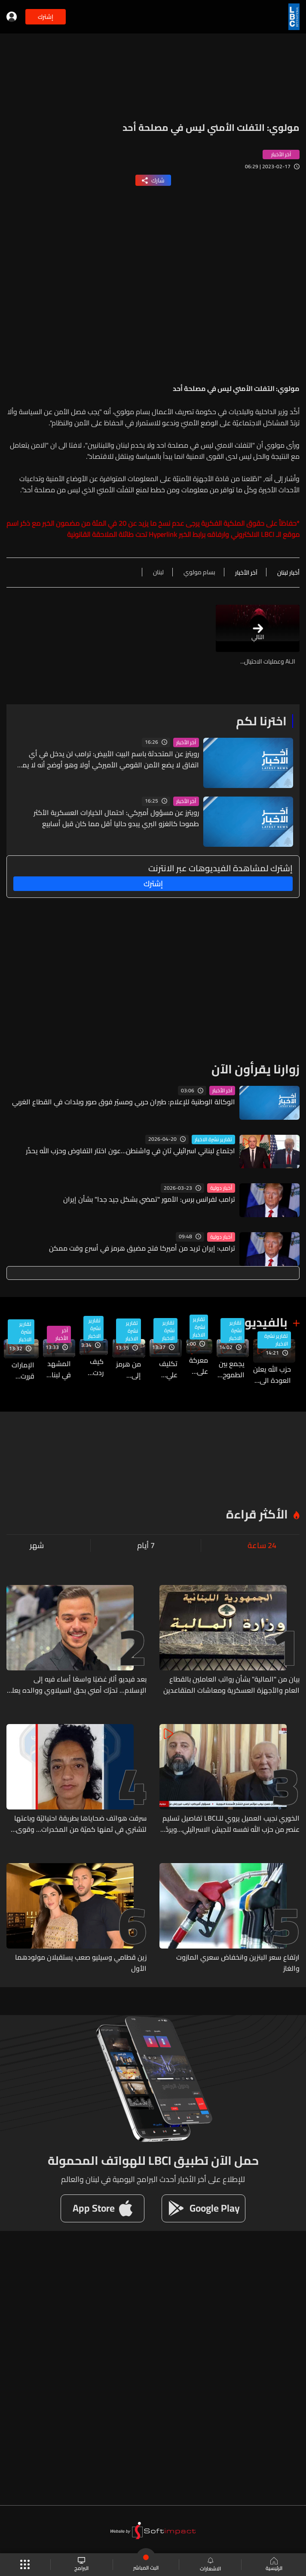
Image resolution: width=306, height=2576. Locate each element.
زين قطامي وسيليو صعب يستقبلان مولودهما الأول (81, 1963)
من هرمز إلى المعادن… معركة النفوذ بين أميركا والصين (126, 1369)
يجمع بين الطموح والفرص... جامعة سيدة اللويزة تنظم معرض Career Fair (231, 1369)
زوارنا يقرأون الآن (255, 1069)
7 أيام (146, 1546)
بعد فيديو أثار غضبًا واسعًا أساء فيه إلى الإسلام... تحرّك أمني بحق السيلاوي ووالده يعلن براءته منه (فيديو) (77, 1684)
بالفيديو (266, 1322)
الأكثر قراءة (257, 1514)
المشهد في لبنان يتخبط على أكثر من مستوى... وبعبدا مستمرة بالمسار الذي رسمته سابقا (57, 1369)
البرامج (81, 2564)
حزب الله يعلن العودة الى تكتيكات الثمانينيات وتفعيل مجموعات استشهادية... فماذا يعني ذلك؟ (272, 1375)
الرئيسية (274, 2565)
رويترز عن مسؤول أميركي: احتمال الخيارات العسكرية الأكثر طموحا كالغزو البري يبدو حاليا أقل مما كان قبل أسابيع (116, 818)
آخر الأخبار (186, 742)
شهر (37, 1546)
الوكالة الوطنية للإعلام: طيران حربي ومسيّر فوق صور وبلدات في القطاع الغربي (123, 1101)
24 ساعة (262, 1546)
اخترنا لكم (261, 721)
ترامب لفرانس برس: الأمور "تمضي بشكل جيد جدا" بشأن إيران (149, 1199)
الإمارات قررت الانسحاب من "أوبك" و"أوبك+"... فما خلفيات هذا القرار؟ (19, 1370)
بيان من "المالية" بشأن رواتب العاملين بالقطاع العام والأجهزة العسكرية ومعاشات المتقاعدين (231, 1684)
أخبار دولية (221, 1188)
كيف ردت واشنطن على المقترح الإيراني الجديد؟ (92, 1367)
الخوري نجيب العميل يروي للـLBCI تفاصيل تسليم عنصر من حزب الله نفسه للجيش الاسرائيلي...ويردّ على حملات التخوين (231, 1823)
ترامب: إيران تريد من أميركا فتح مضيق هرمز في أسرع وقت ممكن (142, 1248)
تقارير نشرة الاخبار (213, 1139)
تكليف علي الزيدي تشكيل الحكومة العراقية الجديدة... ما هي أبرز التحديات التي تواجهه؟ (163, 1369)
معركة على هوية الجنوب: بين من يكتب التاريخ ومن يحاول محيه (197, 1366)
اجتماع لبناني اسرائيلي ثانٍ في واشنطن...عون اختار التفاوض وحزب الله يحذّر (130, 1150)
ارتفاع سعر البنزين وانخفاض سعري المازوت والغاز (238, 1963)
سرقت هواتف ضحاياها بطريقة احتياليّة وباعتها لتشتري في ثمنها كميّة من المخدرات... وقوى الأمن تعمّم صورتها (80, 1823)
